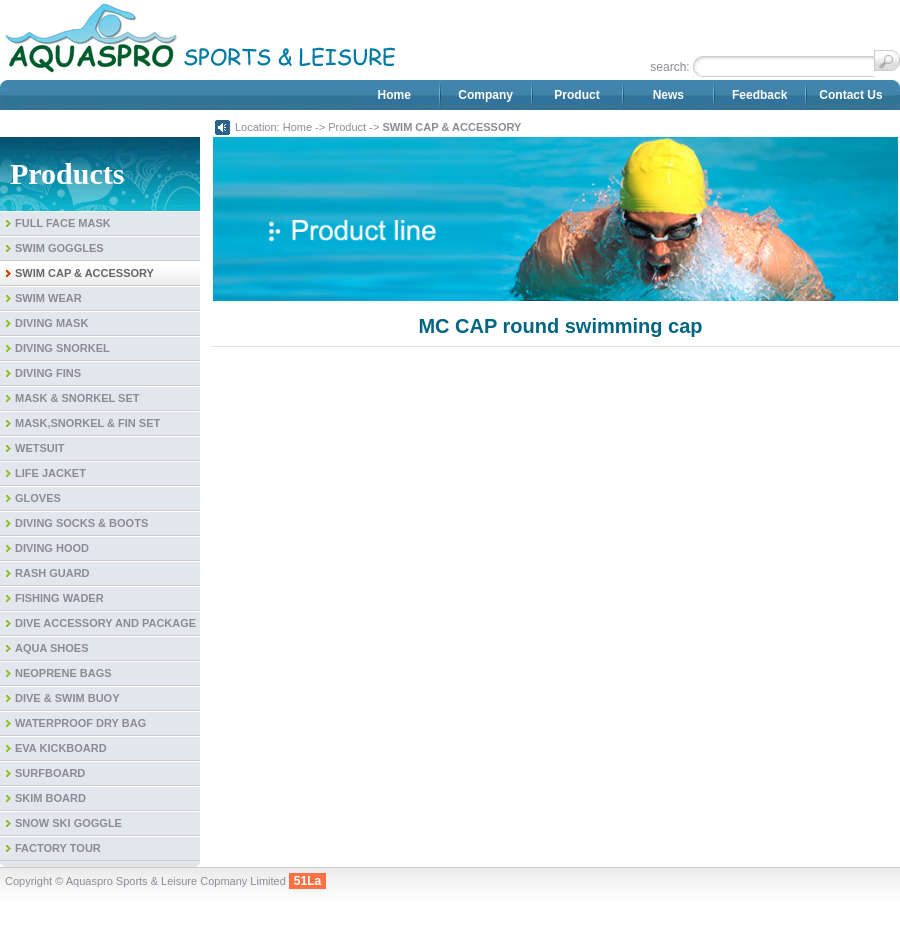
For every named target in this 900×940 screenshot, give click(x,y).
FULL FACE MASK (63, 223)
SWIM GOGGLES (59, 248)
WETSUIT (40, 448)
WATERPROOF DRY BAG (80, 723)
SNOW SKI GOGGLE (68, 823)
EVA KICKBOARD (61, 748)
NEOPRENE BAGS (63, 673)
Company (485, 95)
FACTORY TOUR (58, 848)
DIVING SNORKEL (62, 348)
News (668, 95)
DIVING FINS (48, 373)
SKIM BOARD (50, 798)
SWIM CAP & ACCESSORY (451, 127)
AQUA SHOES (52, 648)
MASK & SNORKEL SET (77, 398)
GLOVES (38, 498)
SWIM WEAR (48, 298)
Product (576, 95)
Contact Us (850, 95)
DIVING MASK (51, 323)
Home (394, 95)
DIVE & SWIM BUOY (67, 698)
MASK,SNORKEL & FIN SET (87, 423)
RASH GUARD (52, 573)
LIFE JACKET (50, 473)
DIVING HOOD (52, 548)
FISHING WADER (59, 598)
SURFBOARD (50, 773)
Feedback (759, 95)
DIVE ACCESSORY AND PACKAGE (105, 623)
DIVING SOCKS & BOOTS (81, 523)
